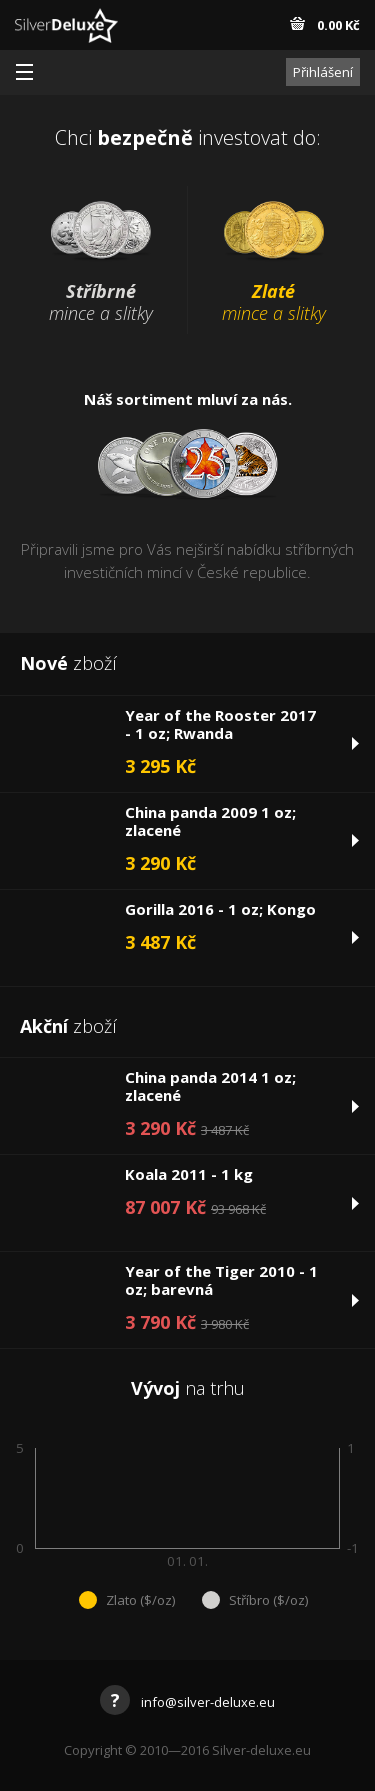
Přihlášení (323, 72)
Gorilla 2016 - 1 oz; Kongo (220, 909)
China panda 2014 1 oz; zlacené (210, 1086)
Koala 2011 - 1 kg (189, 1174)
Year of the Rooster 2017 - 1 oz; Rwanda (220, 724)
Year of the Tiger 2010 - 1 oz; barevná (221, 1280)
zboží (68, 663)
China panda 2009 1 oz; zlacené (210, 821)
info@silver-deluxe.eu (187, 1702)
